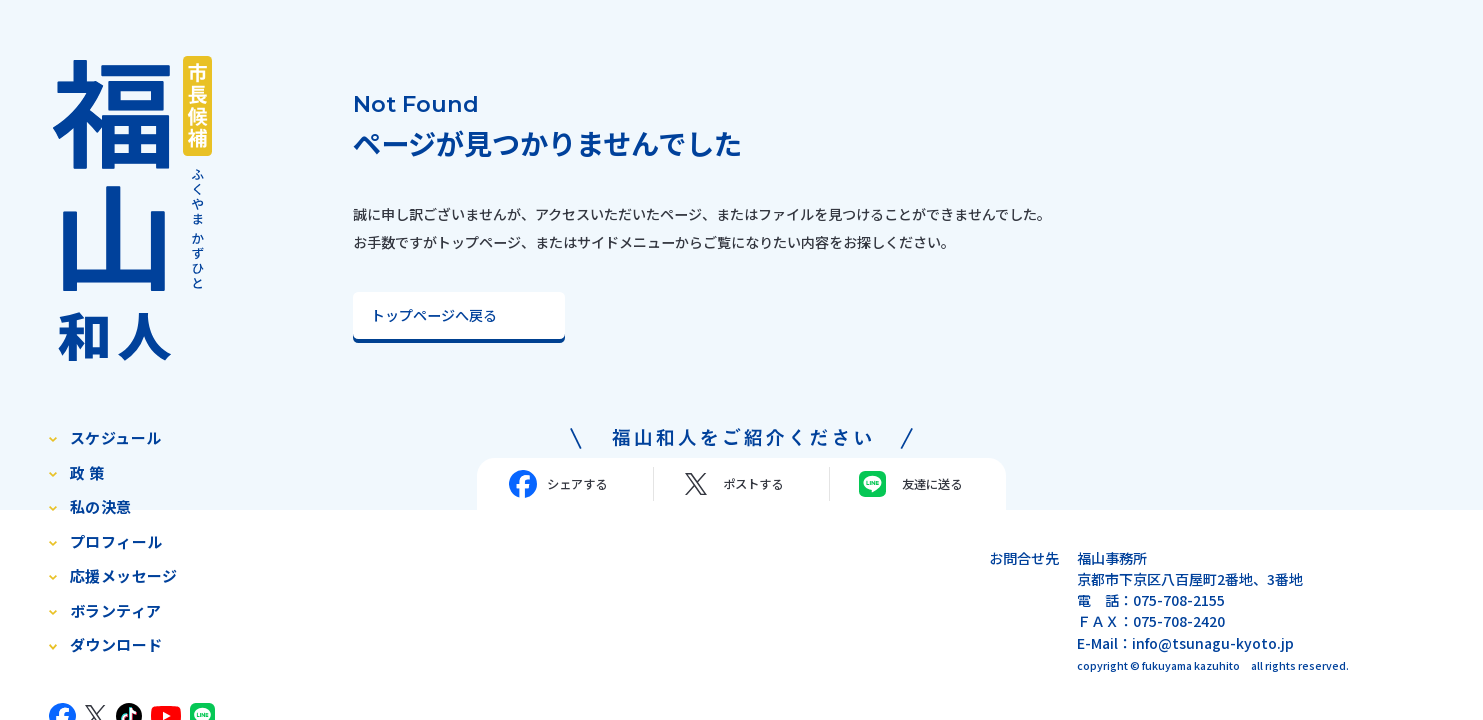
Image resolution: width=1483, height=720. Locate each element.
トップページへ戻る (434, 315)
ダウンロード (116, 644)
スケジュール (116, 437)
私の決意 (101, 506)
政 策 (87, 472)
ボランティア (116, 610)
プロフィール (116, 541)
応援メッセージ (124, 575)
